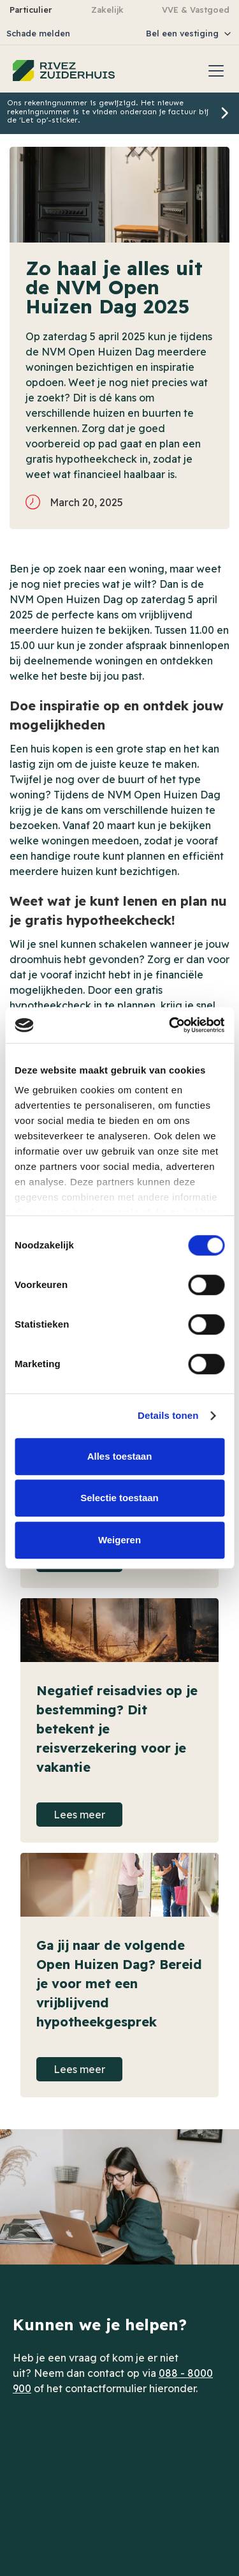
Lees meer (79, 1814)
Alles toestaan (119, 1456)
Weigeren (119, 1539)
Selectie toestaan (119, 1497)
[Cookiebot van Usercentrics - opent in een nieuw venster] (170, 1025)
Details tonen (168, 1415)
